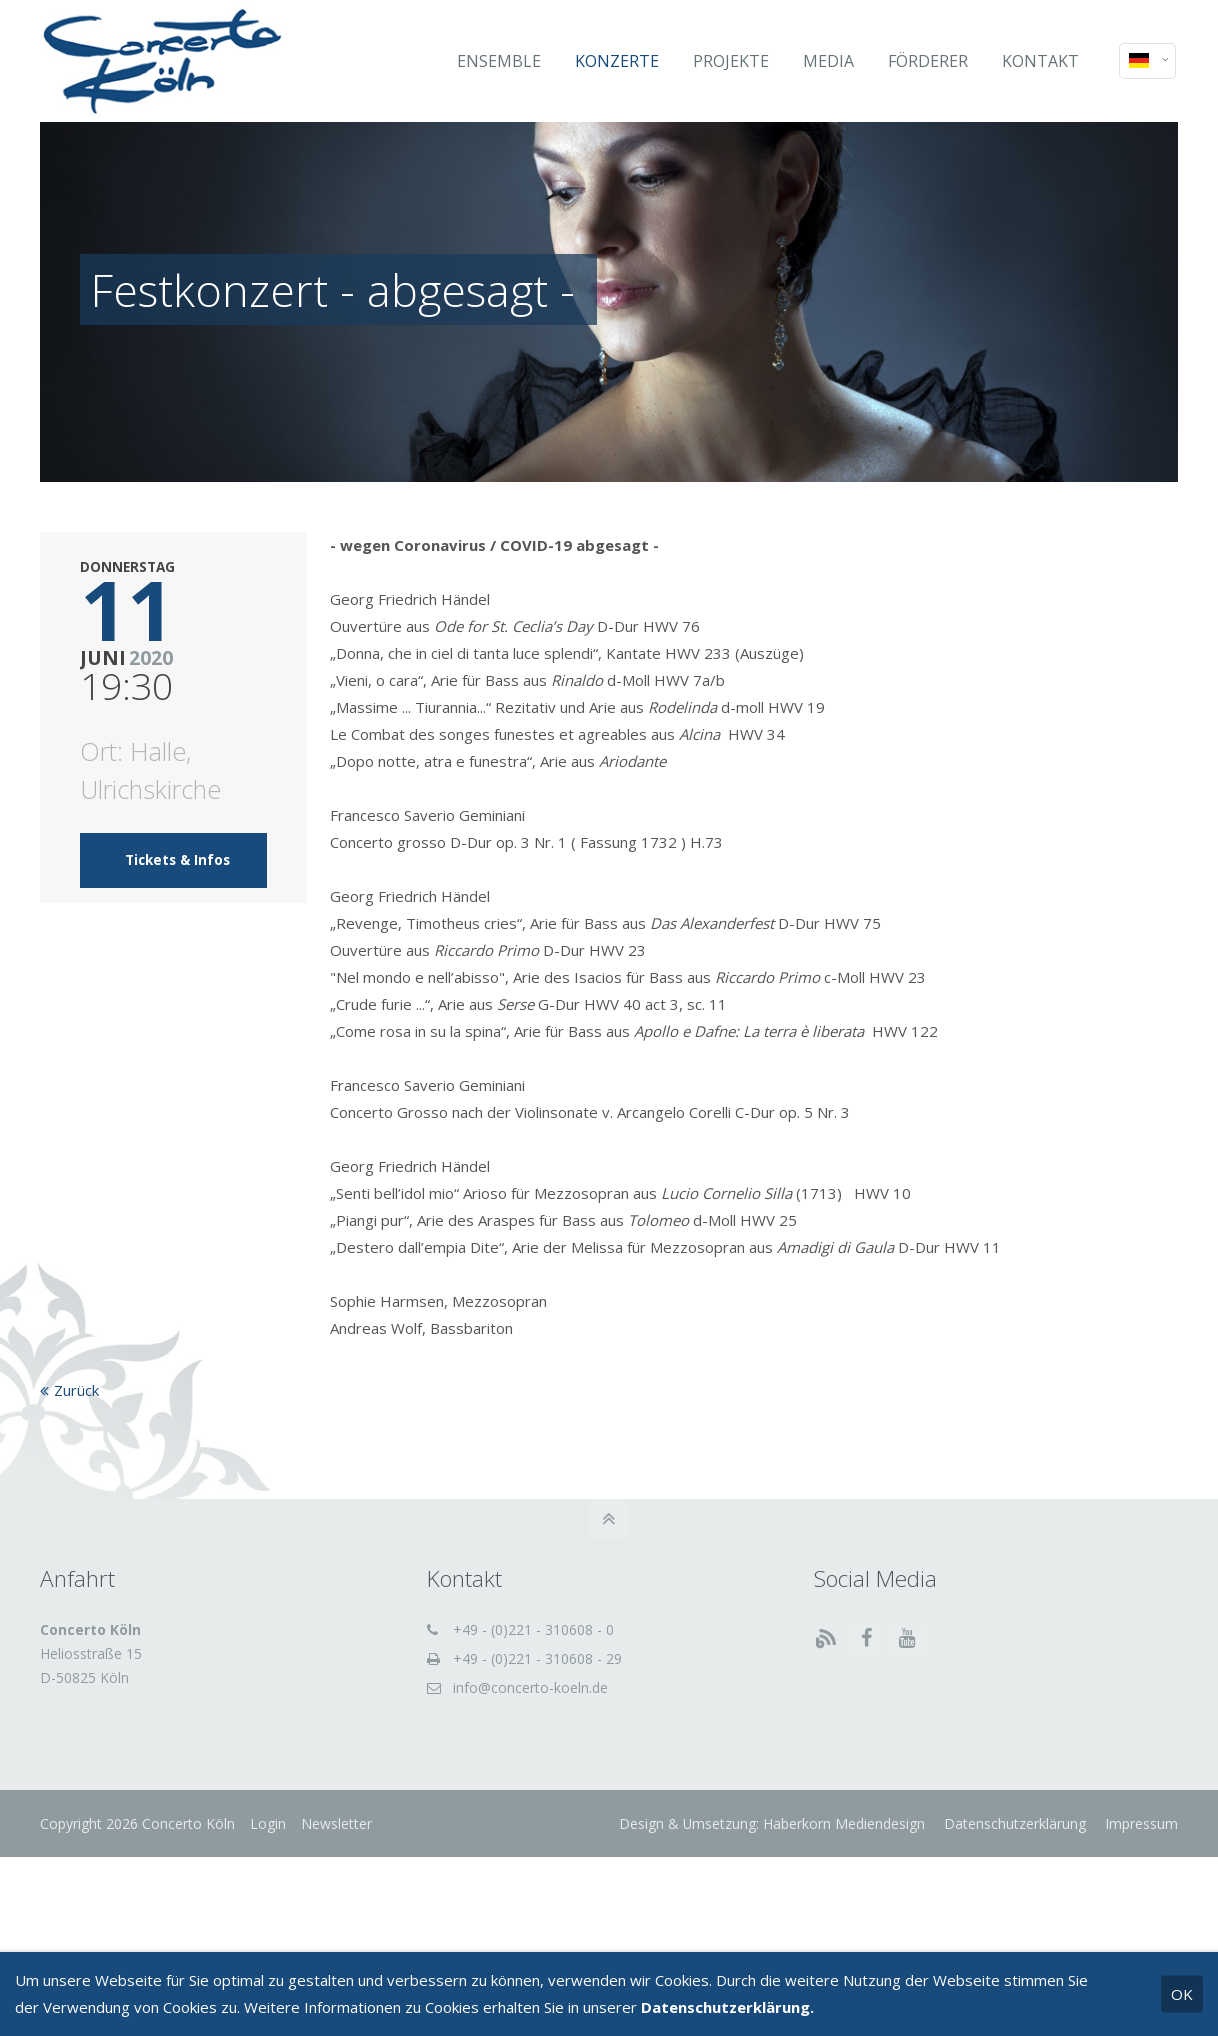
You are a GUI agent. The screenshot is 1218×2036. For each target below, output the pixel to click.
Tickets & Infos (177, 860)
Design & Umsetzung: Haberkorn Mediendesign (772, 1823)
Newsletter (336, 1823)
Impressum (1139, 1823)
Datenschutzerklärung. (727, 2007)
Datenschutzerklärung (1013, 1823)
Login (268, 1823)
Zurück (76, 1390)
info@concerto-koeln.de (530, 1687)
